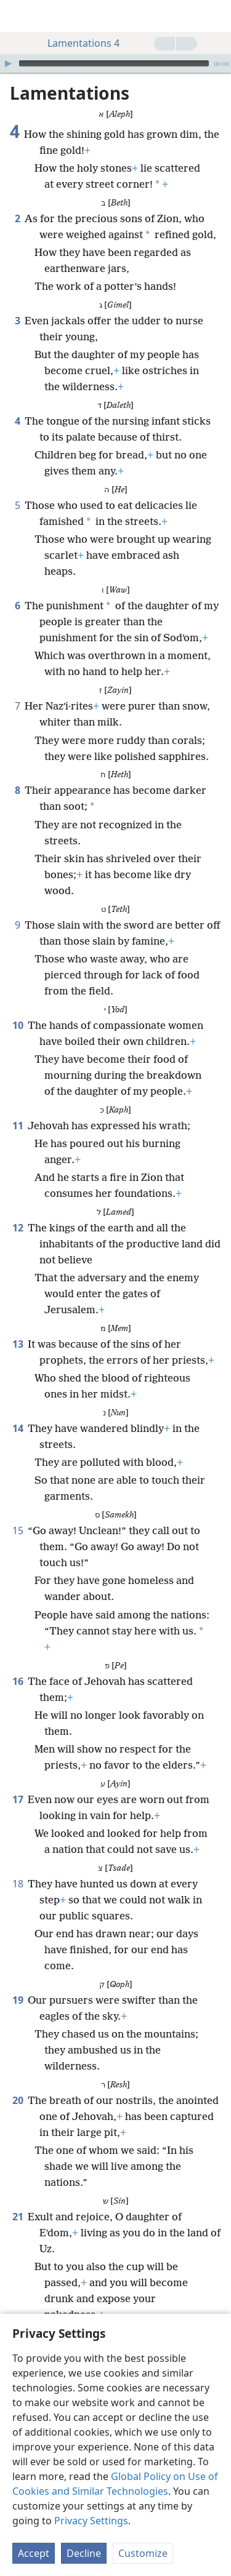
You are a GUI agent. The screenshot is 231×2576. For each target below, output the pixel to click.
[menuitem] (18, 16)
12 (17, 1209)
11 (17, 1107)
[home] (18, 16)
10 (17, 1007)
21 (17, 2198)
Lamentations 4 (77, 43)
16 (17, 1663)
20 (17, 2082)
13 (17, 1325)
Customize (143, 2553)
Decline (84, 2553)
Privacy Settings (91, 2520)
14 (17, 1410)
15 (17, 1512)
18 (17, 1865)
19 (17, 1981)
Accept (33, 2553)
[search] (215, 16)
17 (17, 1781)
